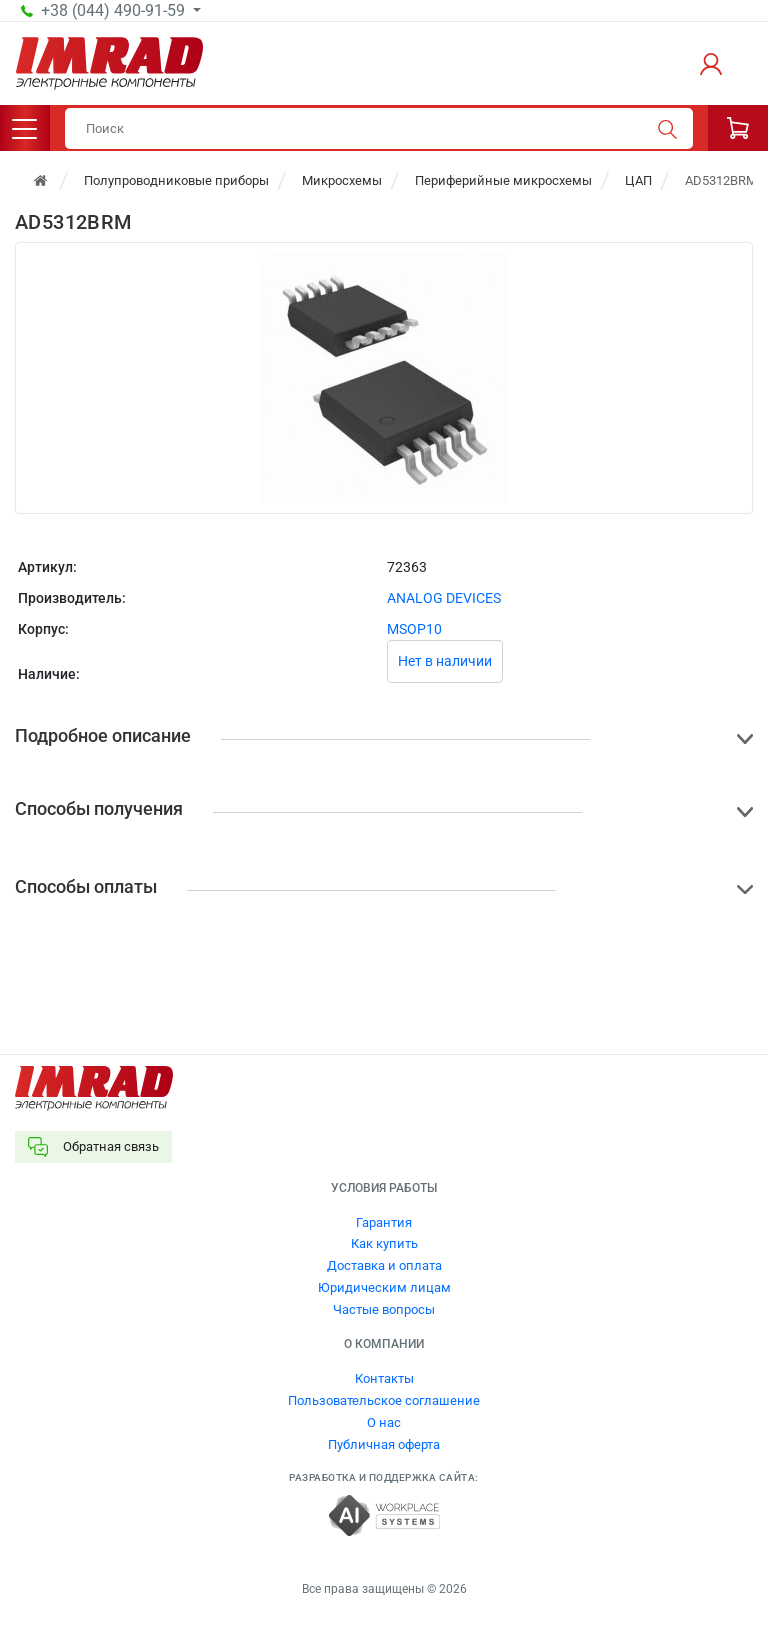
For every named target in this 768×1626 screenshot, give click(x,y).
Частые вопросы (384, 1309)
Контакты (384, 1378)
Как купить (384, 1243)
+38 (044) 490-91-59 (115, 11)
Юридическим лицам (384, 1287)
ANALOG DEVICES (444, 598)
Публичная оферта (384, 1444)
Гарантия (384, 1222)
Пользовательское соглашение (384, 1400)
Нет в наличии (445, 661)
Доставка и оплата (384, 1265)
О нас (384, 1422)
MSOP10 (414, 629)
